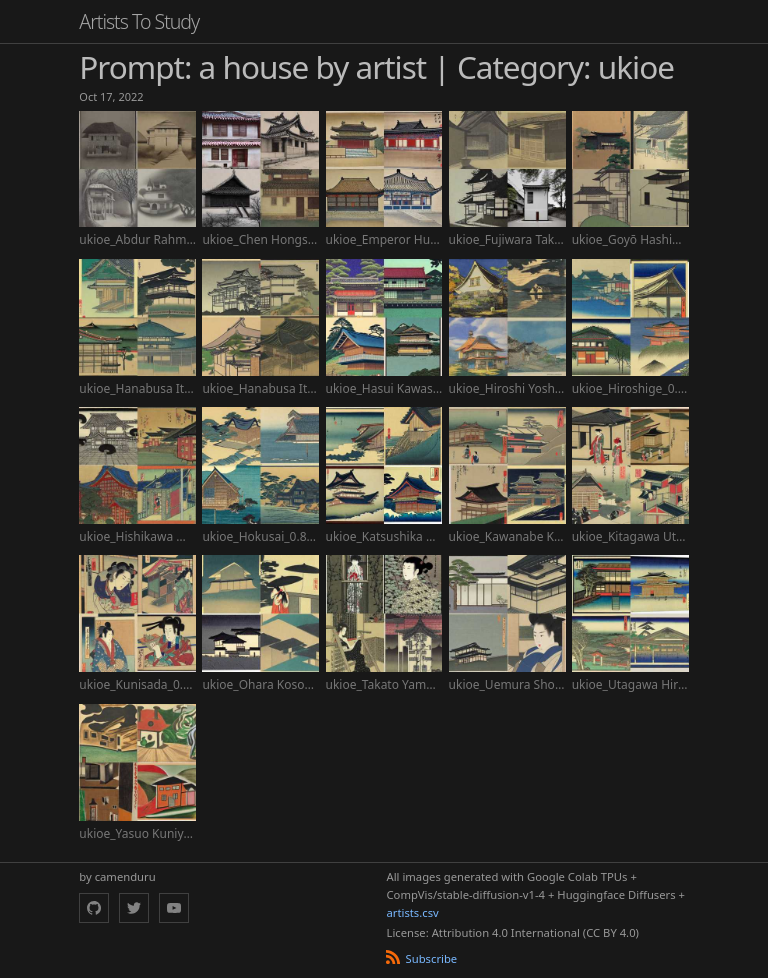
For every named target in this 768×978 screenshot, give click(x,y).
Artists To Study (139, 21)
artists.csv (412, 912)
